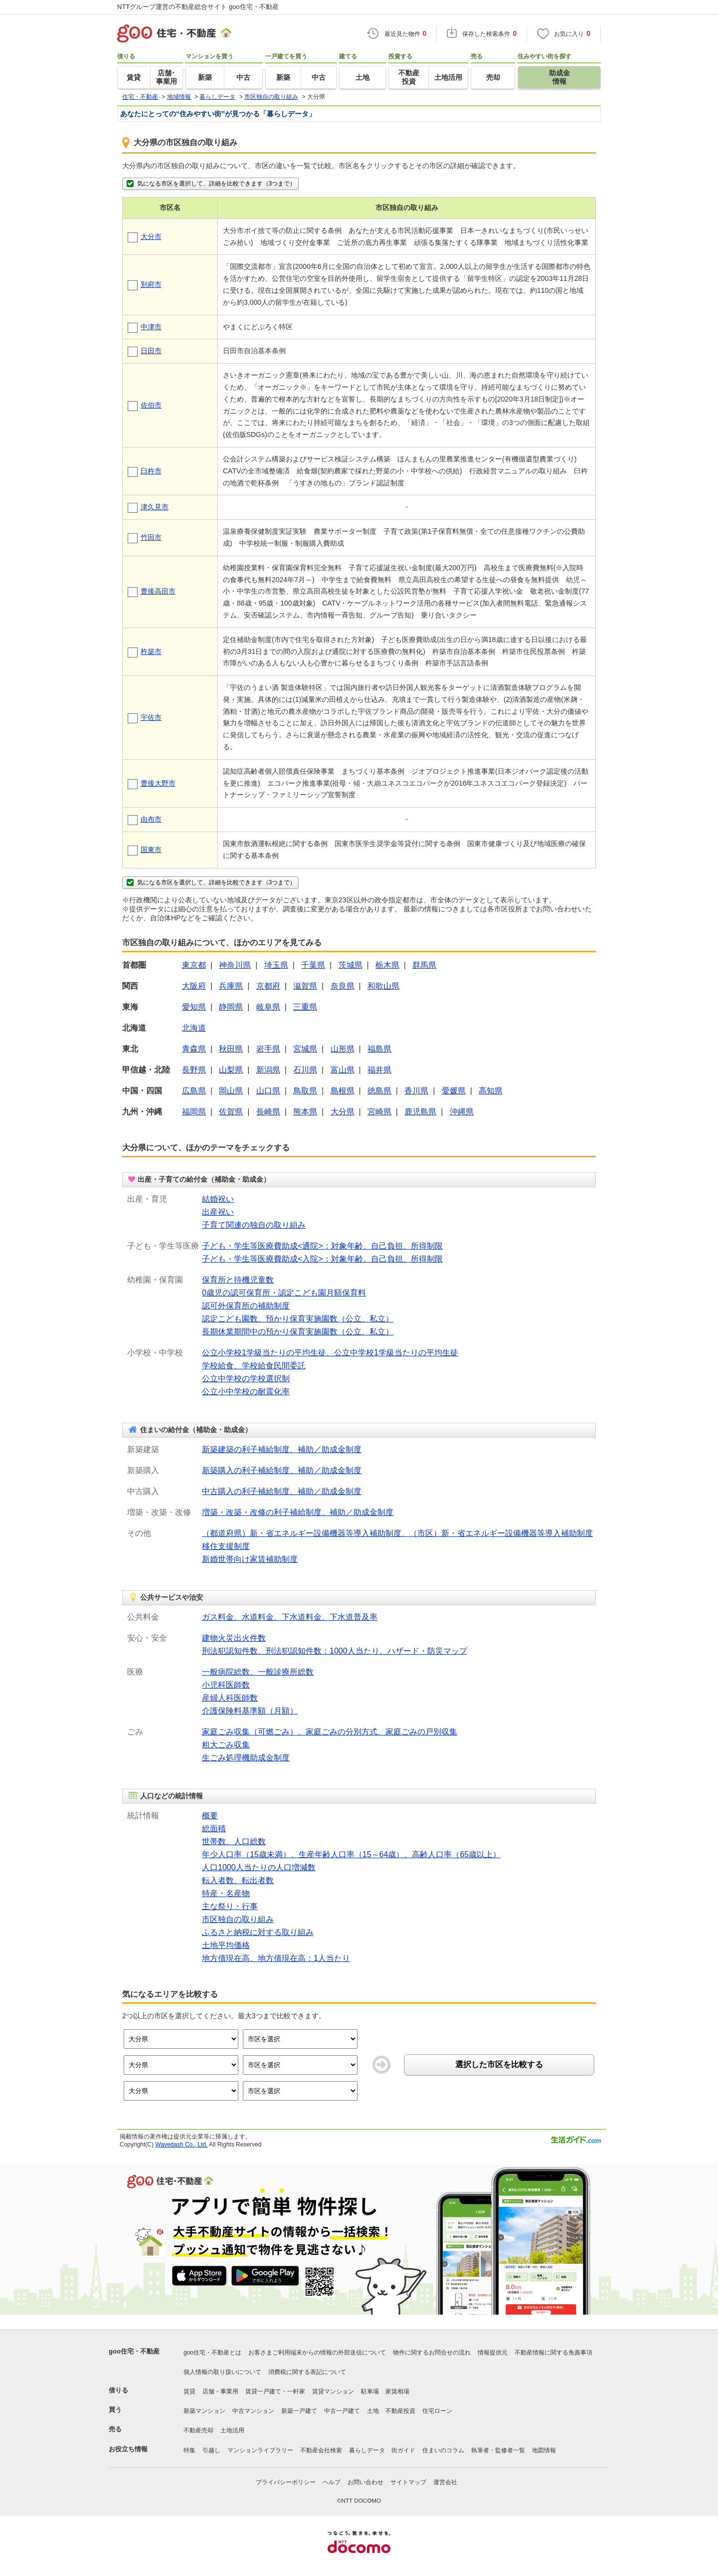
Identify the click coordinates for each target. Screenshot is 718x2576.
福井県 (379, 1070)
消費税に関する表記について (307, 2371)
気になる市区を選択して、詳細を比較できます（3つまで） (210, 184)
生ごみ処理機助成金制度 (246, 1757)
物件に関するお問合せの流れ (432, 2352)
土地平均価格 (226, 1945)
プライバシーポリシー (286, 2482)
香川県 (416, 1090)
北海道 (194, 1028)
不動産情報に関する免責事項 (553, 2352)
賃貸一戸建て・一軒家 (275, 2391)
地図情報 (544, 2450)
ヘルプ (332, 2482)
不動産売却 (198, 2430)
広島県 (194, 1090)
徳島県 (379, 1090)
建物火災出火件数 (234, 1638)
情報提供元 (493, 2352)
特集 (189, 2450)
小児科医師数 (226, 1685)
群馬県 (424, 965)
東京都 (194, 965)
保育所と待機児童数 (238, 1280)
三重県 (305, 1007)
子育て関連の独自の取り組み (254, 1225)
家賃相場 (397, 2391)
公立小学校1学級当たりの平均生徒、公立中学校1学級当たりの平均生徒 (330, 1352)
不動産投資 (400, 2410)
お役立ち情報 (128, 2449)
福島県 (379, 1049)
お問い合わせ (365, 2482)
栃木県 (387, 965)
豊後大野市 (158, 783)
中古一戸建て (342, 2410)
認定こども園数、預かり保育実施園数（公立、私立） (297, 1318)
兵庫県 (231, 986)
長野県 (194, 1070)
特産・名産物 (226, 1893)
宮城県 (305, 1049)
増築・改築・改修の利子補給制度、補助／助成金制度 (297, 1512)
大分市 (151, 236)
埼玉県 (276, 965)
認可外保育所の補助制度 (246, 1305)
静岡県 (231, 1007)
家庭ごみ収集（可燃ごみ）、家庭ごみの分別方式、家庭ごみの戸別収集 (329, 1731)
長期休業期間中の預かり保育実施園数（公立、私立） (297, 1331)
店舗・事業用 (220, 2391)
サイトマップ (408, 2482)
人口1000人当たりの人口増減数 (259, 1867)
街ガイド (403, 2450)
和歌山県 (383, 986)
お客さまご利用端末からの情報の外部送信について (317, 2352)
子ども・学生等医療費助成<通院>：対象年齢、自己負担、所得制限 (322, 1246)
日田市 (151, 351)
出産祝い (218, 1212)
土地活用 (232, 2430)
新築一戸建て (299, 2410)
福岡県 (194, 1111)
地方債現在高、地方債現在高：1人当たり (276, 1958)
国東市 (151, 850)
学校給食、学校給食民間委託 (254, 1365)
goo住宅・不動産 (134, 2351)
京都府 (268, 986)
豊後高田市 (158, 591)
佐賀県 (231, 1111)
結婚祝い (218, 1199)
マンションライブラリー (260, 2450)
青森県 (194, 1049)
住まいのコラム (443, 2450)
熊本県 (305, 1111)
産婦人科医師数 (230, 1698)
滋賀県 (305, 986)
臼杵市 (151, 471)
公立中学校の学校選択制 (246, 1378)
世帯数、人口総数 (234, 1841)
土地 (373, 2410)
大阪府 (194, 986)
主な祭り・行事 (230, 1906)
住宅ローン (437, 2410)
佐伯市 (151, 405)
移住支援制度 (226, 1546)
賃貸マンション (333, 2391)
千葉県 (313, 965)
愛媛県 (454, 1090)
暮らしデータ (367, 2450)
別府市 (151, 284)
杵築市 (151, 651)
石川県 (305, 1070)
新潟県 (268, 1070)
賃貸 (189, 2391)
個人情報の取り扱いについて (222, 2371)
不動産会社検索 (321, 2450)
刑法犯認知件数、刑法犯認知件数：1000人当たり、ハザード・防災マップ (334, 1651)
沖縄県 (462, 1111)
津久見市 (155, 507)
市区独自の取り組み (238, 1919)
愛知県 (194, 1007)
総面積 (214, 1828)
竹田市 (151, 537)
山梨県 (231, 1070)
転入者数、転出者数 (238, 1880)
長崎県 (268, 1111)
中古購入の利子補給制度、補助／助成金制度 (281, 1491)
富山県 (343, 1070)
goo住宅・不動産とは (212, 2352)
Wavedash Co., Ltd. (181, 2144)
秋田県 (231, 1049)
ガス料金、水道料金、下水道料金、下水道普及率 (289, 1617)
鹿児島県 (420, 1111)
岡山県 (231, 1090)
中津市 (151, 327)
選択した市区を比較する (499, 2064)
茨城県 (350, 965)
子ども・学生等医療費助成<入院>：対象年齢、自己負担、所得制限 (322, 1259)
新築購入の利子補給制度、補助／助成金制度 (281, 1470)
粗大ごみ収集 (226, 1744)
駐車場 (370, 2391)
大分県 (343, 1111)
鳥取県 (305, 1090)
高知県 (491, 1090)
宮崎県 (379, 1111)
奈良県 (343, 986)
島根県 (343, 1090)
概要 (210, 1815)
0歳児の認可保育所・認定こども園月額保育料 (284, 1292)
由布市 (151, 819)
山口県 (268, 1090)
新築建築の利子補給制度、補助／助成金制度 (281, 1449)
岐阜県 (268, 1007)
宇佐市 (151, 717)
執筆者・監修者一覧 (498, 2450)
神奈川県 (235, 965)
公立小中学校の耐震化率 (246, 1391)
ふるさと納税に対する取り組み (258, 1932)
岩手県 (268, 1049)
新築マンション (204, 2410)
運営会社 (445, 2482)
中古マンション (253, 2410)
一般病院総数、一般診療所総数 (258, 1672)
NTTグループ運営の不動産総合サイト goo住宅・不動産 (198, 6)
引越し (211, 2450)
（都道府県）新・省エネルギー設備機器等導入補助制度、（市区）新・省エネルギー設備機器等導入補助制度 (397, 1533)
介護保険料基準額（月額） (250, 1711)
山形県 (343, 1049)
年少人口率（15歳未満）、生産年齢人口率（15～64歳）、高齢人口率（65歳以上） (351, 1854)
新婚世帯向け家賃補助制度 (250, 1559)
